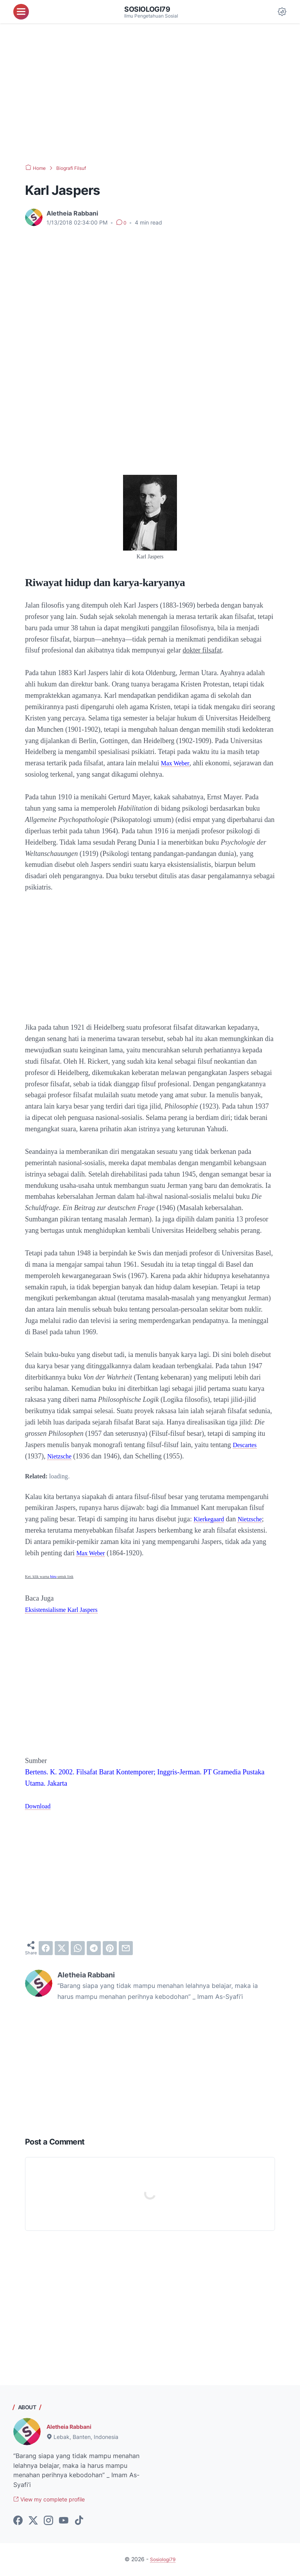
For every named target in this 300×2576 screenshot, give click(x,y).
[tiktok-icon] (79, 2522)
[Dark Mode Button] (282, 11)
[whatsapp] (78, 1948)
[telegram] (94, 1948)
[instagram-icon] (48, 2522)
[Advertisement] (150, 93)
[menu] (21, 12)
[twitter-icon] (33, 2522)
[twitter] (62, 1948)
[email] (126, 1948)
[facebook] (46, 1948)
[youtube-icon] (63, 2522)
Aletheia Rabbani (72, 2426)
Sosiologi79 (150, 9)
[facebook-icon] (18, 2522)
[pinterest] (110, 1948)
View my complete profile (55, 2500)
